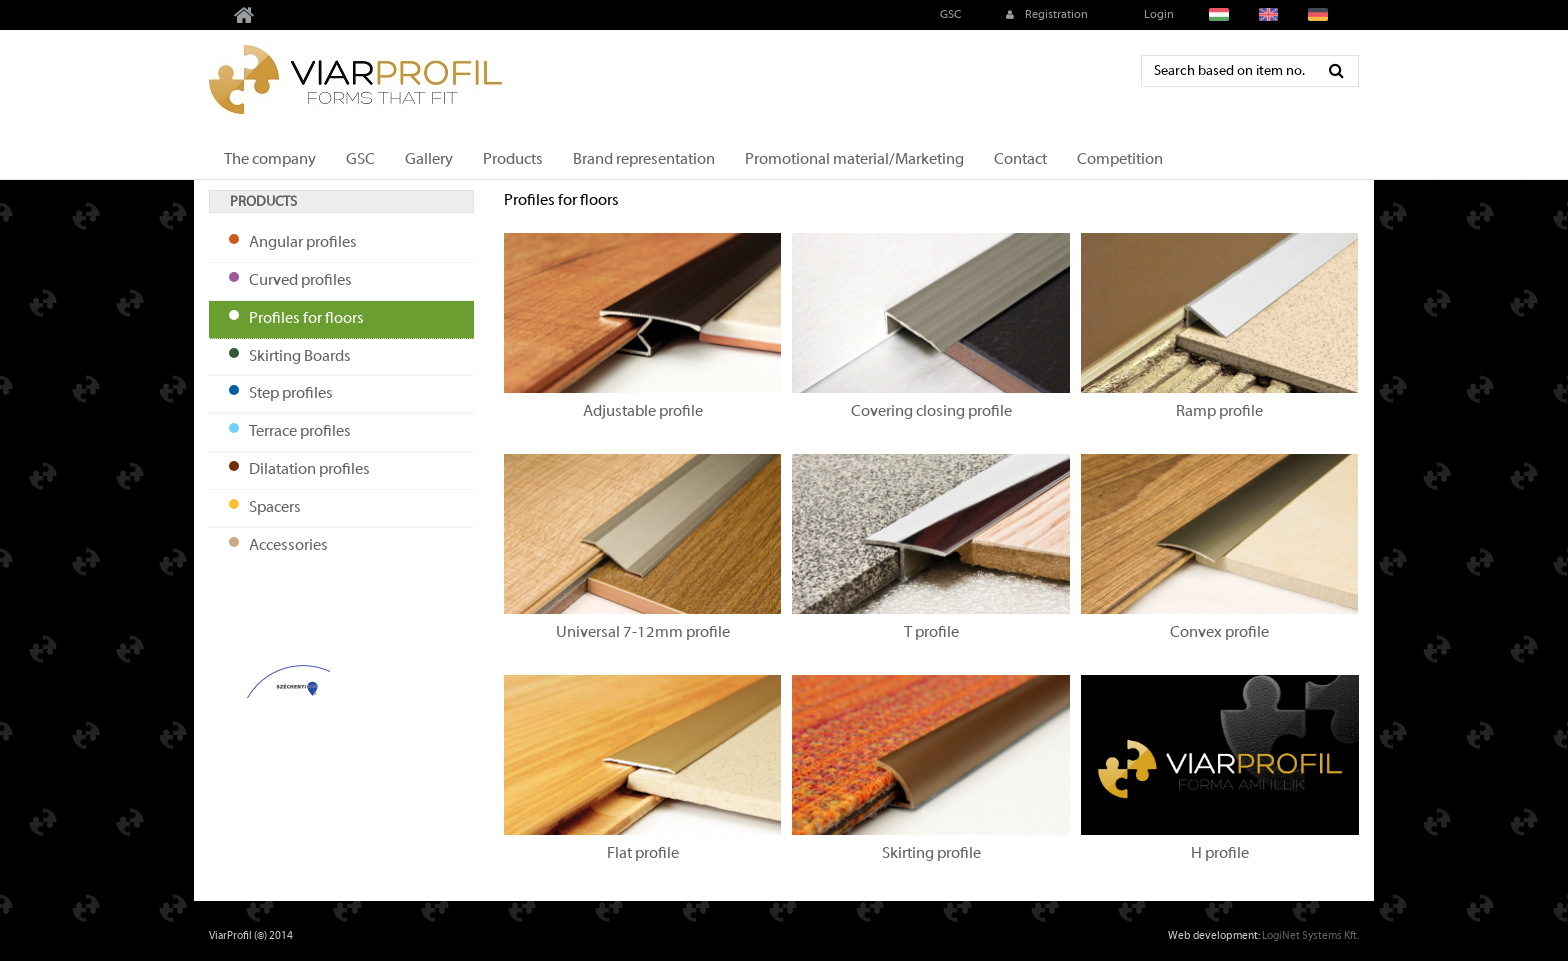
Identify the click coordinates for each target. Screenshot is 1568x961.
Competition (1120, 160)
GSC (949, 15)
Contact (1020, 160)
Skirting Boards (300, 357)
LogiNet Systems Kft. (1310, 936)
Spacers (275, 508)
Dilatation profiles (309, 470)
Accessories (288, 546)
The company (270, 160)
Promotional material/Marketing (854, 160)
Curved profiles (300, 281)
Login (1157, 15)
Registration (1044, 15)
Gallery (429, 160)
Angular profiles (303, 243)
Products (513, 160)
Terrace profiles (300, 432)
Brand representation (644, 160)
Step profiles (291, 394)
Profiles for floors (306, 319)
